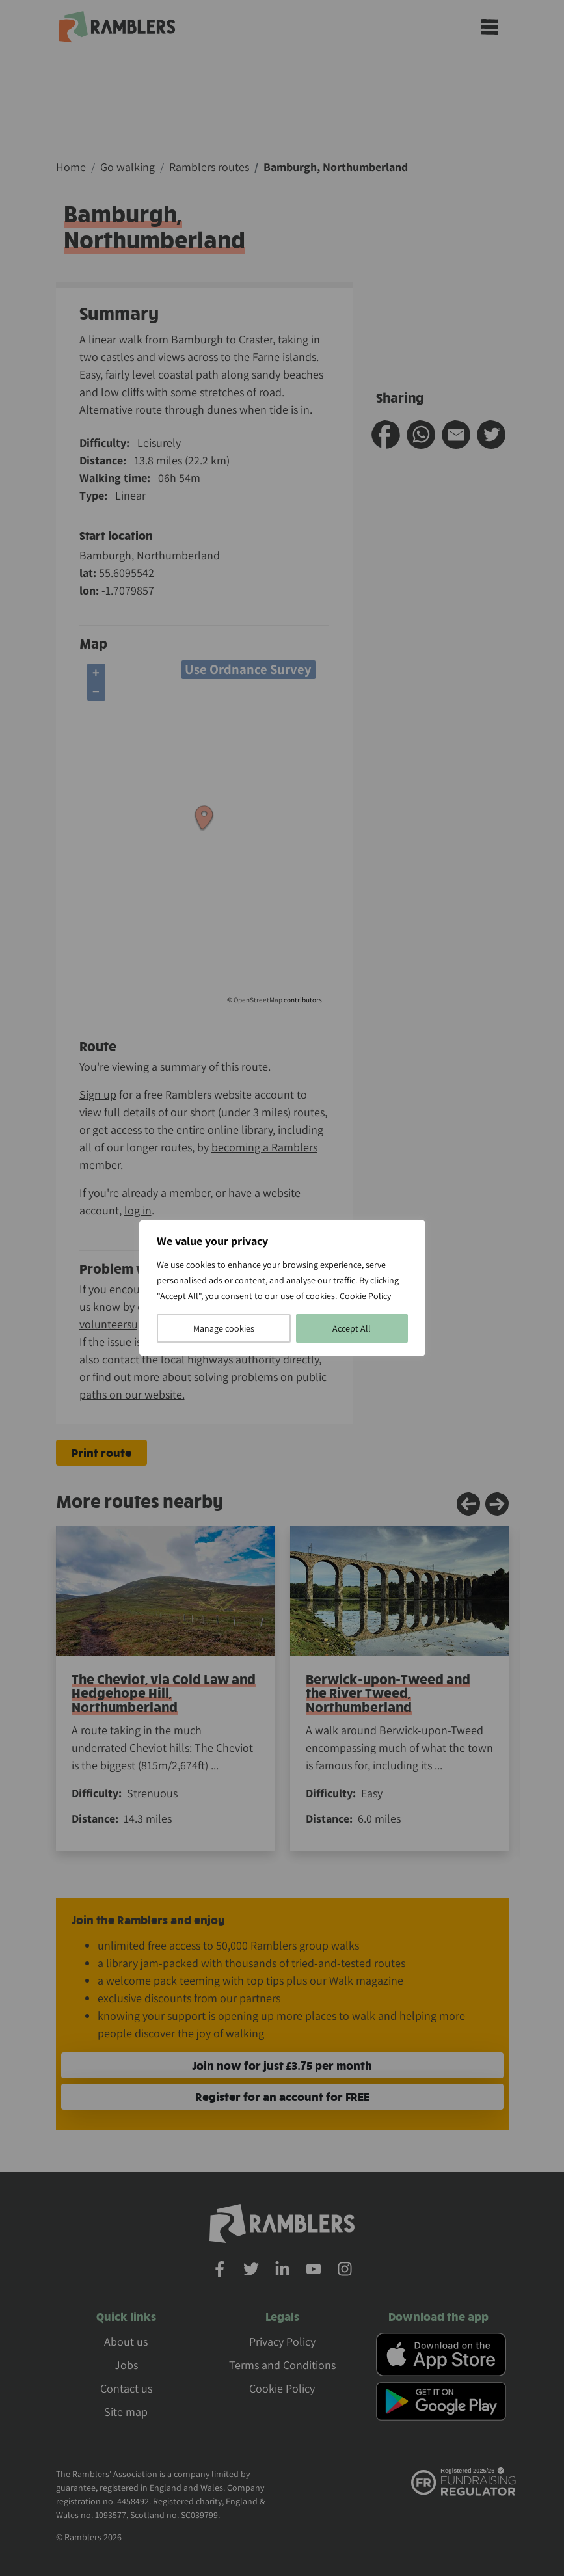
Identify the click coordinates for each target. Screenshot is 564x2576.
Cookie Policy (365, 1296)
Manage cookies (223, 1328)
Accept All (351, 1328)
